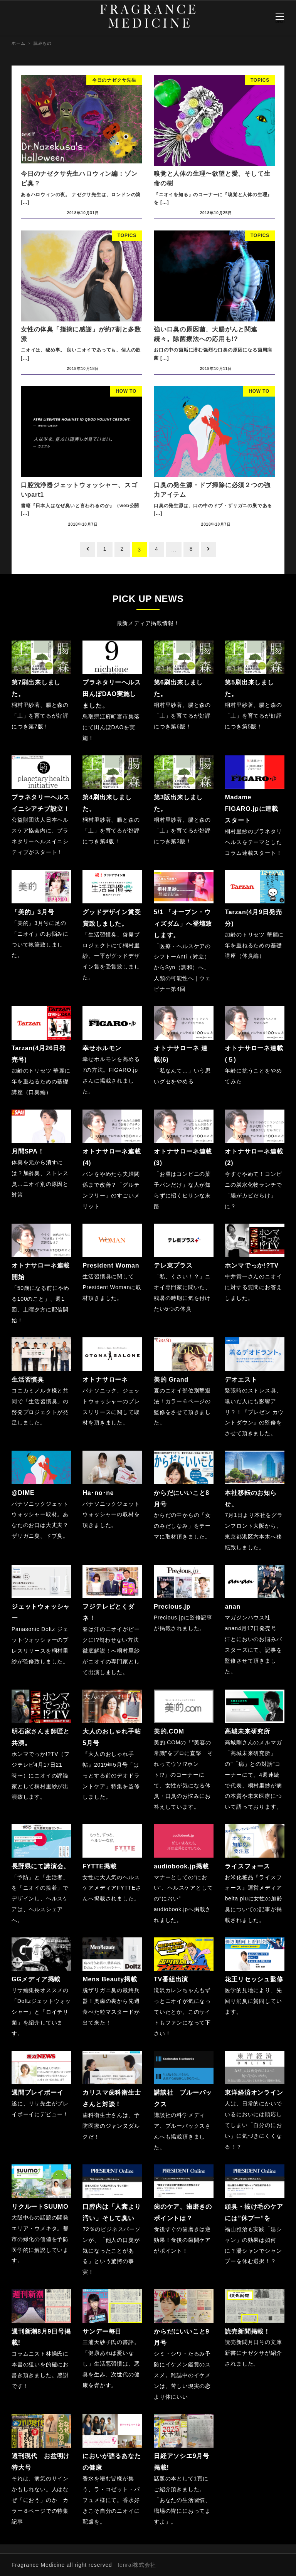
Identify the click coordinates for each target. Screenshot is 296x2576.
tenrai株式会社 (137, 2564)
